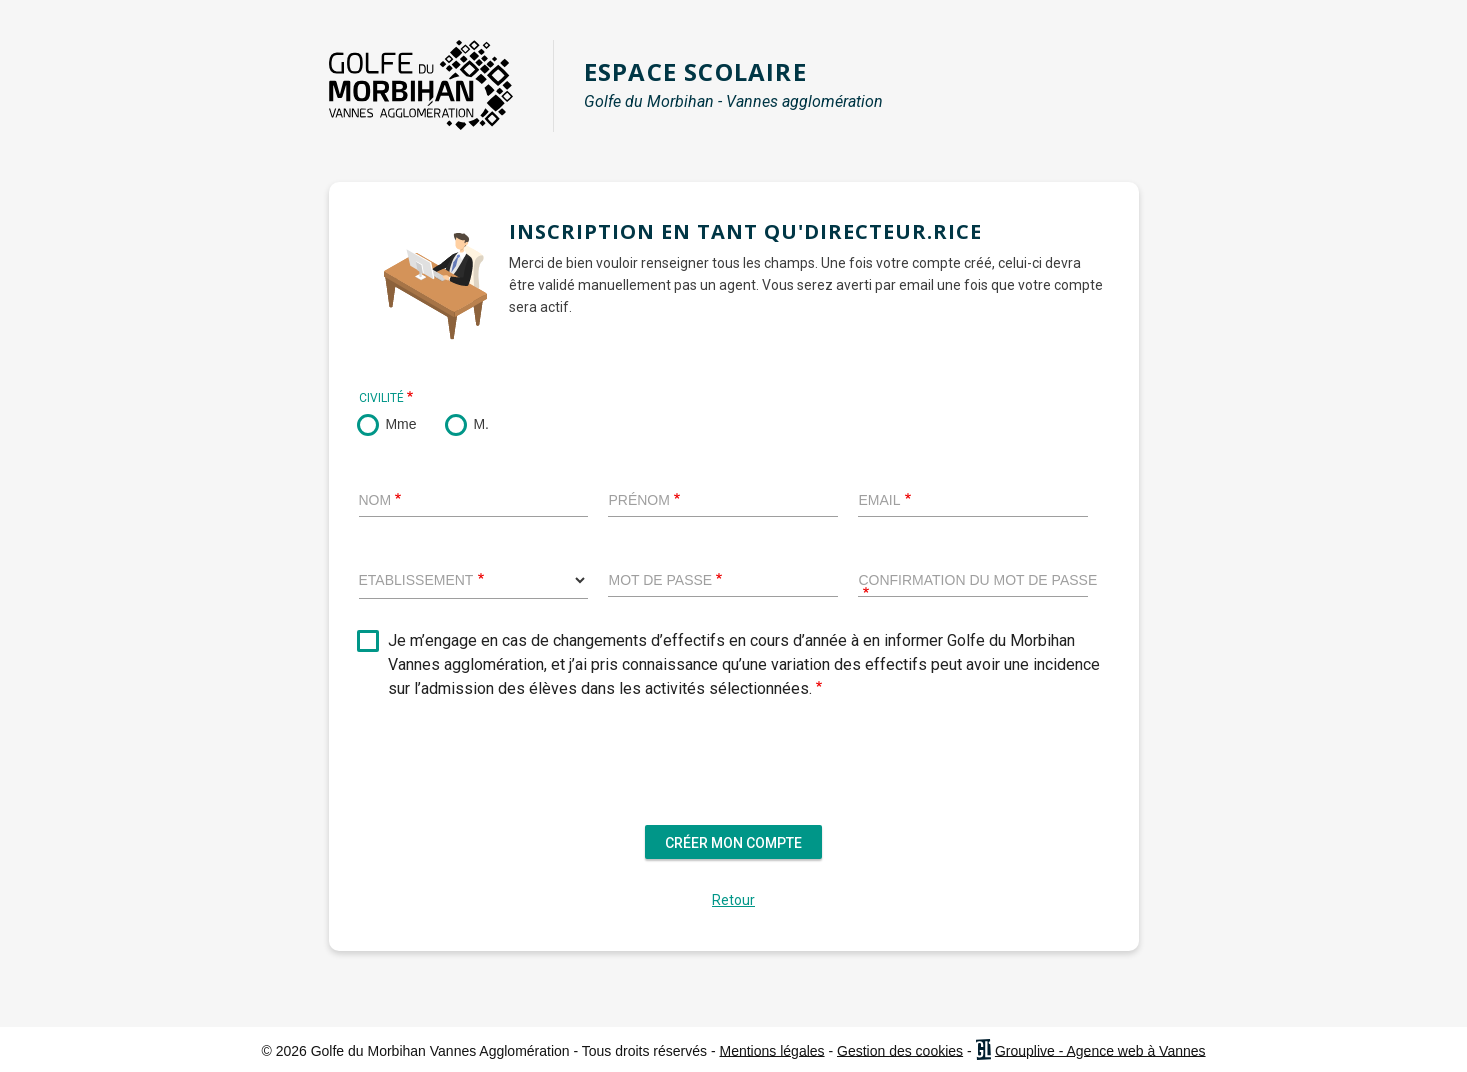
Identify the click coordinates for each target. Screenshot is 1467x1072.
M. (481, 424)
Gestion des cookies (900, 1050)
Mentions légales (772, 1050)
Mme (400, 424)
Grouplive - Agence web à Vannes (1100, 1050)
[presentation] (734, 776)
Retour (733, 900)
